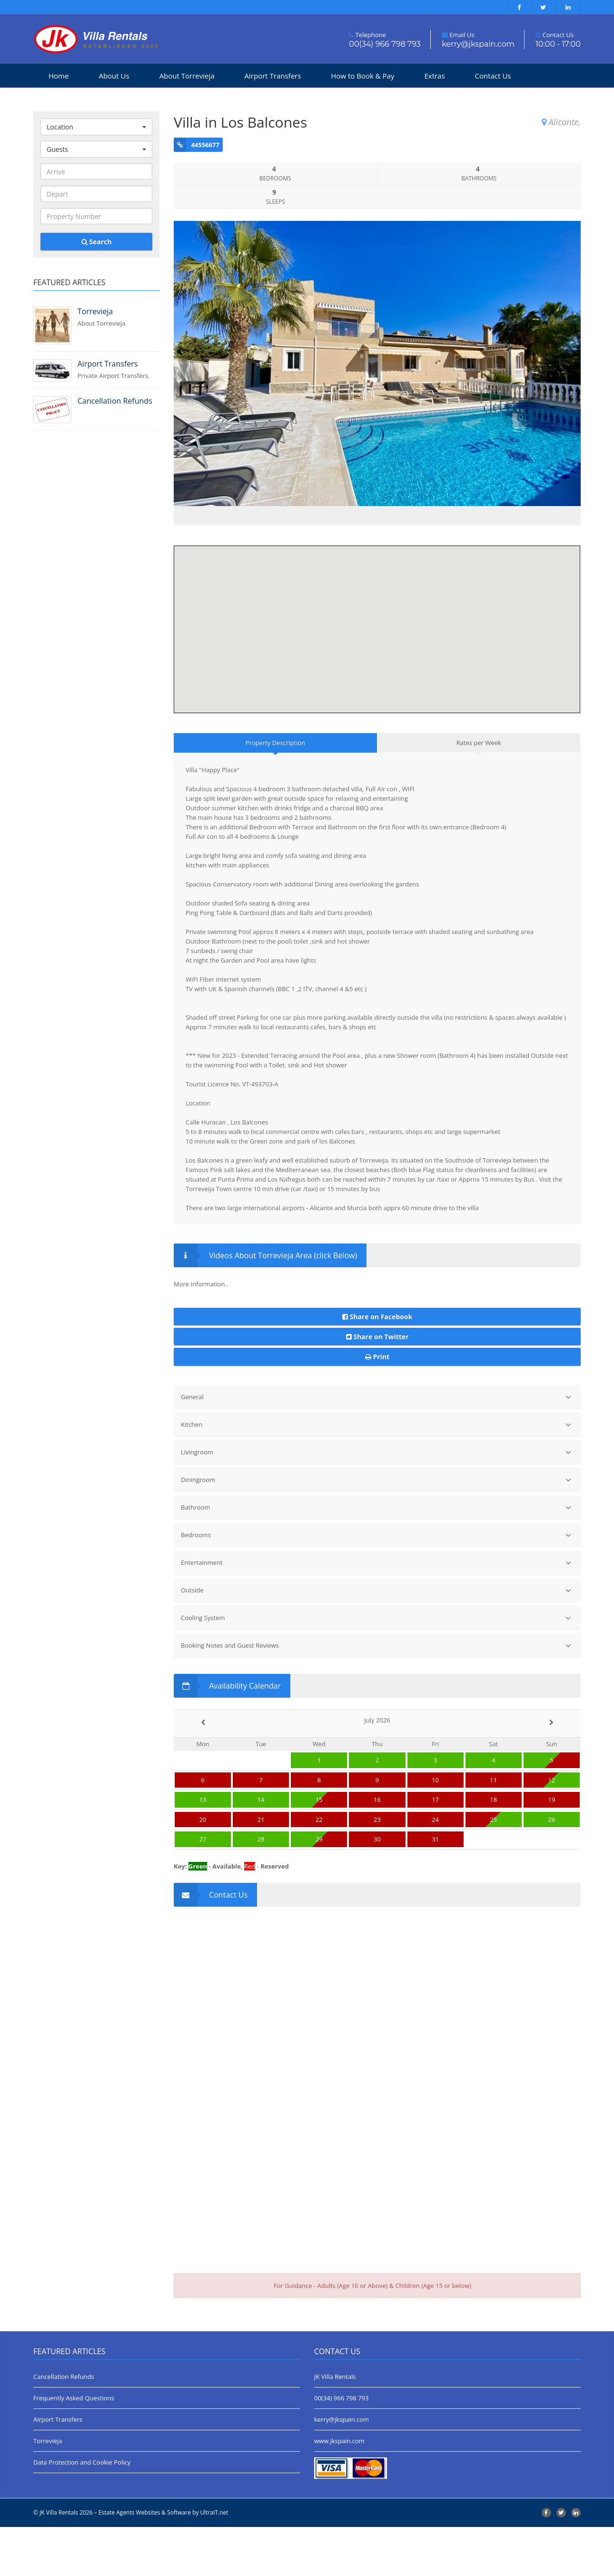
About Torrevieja (187, 75)
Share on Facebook (377, 1365)
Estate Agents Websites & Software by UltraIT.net (163, 2561)
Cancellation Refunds (63, 2425)
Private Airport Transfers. (118, 369)
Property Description (275, 791)
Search (96, 241)
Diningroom (376, 1528)
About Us (114, 75)
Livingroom (376, 1500)
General (376, 1445)
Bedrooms (376, 1583)
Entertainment (376, 1611)
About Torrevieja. (118, 317)
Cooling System (376, 1666)
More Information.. (201, 1332)
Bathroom (376, 1556)
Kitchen (376, 1473)
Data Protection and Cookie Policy (81, 2511)
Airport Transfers (273, 75)
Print (377, 1405)
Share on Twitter (377, 1385)
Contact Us (493, 75)
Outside (376, 1638)
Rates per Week (478, 791)
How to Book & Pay (362, 75)
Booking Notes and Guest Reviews (376, 1694)
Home (59, 75)
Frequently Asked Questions (73, 2447)
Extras (434, 75)
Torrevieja (47, 2490)
